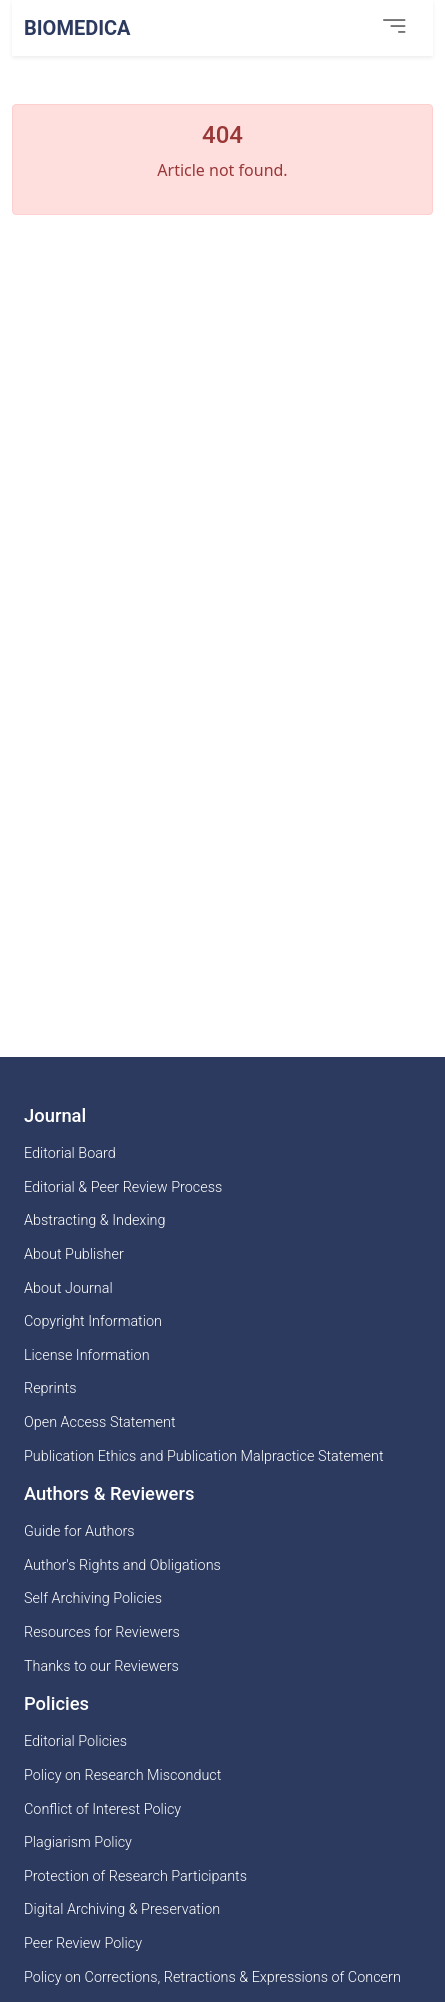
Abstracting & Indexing (95, 1220)
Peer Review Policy (83, 1943)
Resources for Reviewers (102, 1632)
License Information (87, 1355)
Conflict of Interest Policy (102, 1809)
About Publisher (74, 1254)
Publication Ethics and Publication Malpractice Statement (204, 1456)
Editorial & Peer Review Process (123, 1187)
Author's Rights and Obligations (122, 1565)
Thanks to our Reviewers (101, 1666)
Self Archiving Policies (93, 1598)
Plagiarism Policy (78, 1842)
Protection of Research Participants (135, 1876)
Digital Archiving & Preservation (122, 1909)
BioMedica (77, 28)
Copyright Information (93, 1321)
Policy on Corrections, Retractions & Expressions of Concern (212, 1977)
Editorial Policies (75, 1741)
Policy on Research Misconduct (122, 1775)
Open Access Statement (100, 1422)
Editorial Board (70, 1153)
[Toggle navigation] (394, 27)
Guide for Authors (79, 1531)
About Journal (68, 1288)
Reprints (50, 1388)
